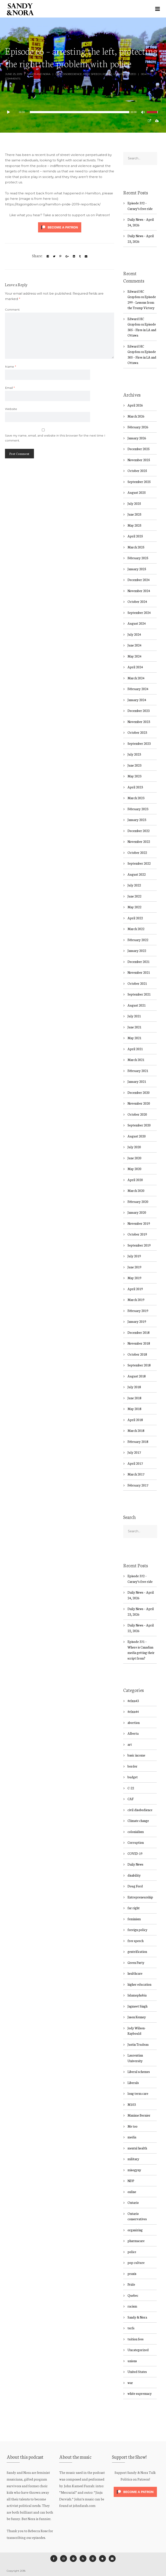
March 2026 (136, 416)
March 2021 (136, 1059)
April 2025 (135, 536)
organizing (135, 2230)
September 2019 (139, 1245)
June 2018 (134, 1398)
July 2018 (134, 1387)
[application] (83, 112)
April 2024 (135, 667)
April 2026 (135, 405)
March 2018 (136, 1430)
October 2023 (137, 732)
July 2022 (134, 885)
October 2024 (137, 601)
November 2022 (139, 841)
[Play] (10, 112)
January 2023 (137, 819)
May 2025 (134, 525)
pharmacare (136, 2240)
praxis (132, 2273)
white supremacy (140, 2393)
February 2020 (138, 1201)
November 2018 (139, 1343)
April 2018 (135, 1419)
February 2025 (138, 558)
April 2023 (135, 787)
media (132, 2137)
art (130, 1744)
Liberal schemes (139, 2071)
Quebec (133, 2295)
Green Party (136, 1962)
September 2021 (139, 994)
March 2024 (136, 678)
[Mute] (143, 113)
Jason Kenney (137, 2017)
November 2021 (139, 972)
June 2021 (134, 1027)
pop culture (136, 2262)
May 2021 (134, 1037)
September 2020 (139, 1125)
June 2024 (134, 645)
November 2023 (139, 721)
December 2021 (139, 961)
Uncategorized (124, 74)
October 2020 (137, 1114)
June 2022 (134, 896)
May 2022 (134, 907)
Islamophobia (137, 1995)
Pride (131, 2284)
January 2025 (137, 569)
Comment (12, 309)
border (132, 1766)
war (130, 2382)
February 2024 (138, 688)
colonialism (136, 1831)
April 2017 (135, 1463)
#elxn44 (133, 1711)
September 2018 (139, 1365)
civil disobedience (69, 74)
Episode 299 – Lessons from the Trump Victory (142, 302)
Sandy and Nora (38, 74)
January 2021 (137, 1081)
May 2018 (134, 1408)
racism (132, 2306)
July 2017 (134, 1452)
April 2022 (135, 918)
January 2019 (137, 1321)
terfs (131, 2328)
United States (137, 2371)
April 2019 (135, 1288)
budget (133, 1777)
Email (10, 387)
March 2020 (136, 1190)
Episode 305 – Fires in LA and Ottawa (142, 329)
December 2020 (139, 1092)
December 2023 (139, 710)
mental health (137, 2148)
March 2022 (136, 928)
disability (134, 1875)
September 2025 (139, 481)
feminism (134, 1919)
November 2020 (139, 1103)
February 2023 (138, 809)
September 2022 (139, 863)
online (132, 2191)
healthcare (135, 1973)
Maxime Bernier (139, 2115)
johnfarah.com (84, 2505)
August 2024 (137, 623)
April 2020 (135, 1179)
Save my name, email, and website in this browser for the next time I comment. (55, 438)
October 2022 (137, 852)
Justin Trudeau (138, 2044)
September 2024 (139, 612)
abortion (134, 1722)
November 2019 (139, 1223)
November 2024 (139, 590)
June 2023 (134, 765)
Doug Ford (135, 1886)
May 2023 (134, 776)
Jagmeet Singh (137, 2006)
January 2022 (137, 950)
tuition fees (136, 2339)
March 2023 (136, 798)
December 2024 (139, 579)
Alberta (133, 1733)
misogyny (134, 2170)
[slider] (79, 112)
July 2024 (134, 634)
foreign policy (137, 1929)
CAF (131, 1798)
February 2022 (138, 939)
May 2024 (134, 656)
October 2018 (137, 1354)
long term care (138, 2093)
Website (11, 409)
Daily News (135, 1864)
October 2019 (137, 1234)
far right (134, 1908)
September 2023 (139, 743)
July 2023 (134, 754)
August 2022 (137, 874)
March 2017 (136, 1474)
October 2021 (137, 983)
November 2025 (139, 459)
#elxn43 (133, 1700)
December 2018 (139, 1332)
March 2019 (136, 1299)
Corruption (136, 1842)
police (107, 74)
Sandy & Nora (137, 2317)
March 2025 (136, 547)
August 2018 (137, 1376)
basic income (136, 1755)
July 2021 (134, 1016)
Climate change (138, 1820)
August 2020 (137, 1136)
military (133, 2159)
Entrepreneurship (140, 1897)
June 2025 (134, 514)
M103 (132, 2104)
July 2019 (134, 1256)
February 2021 (138, 1070)
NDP (131, 2180)
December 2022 (139, 830)
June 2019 (134, 1267)
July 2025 (134, 503)
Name (10, 366)
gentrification (137, 1951)
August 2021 (137, 1005)
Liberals (133, 2082)
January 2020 (137, 1212)
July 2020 (134, 1147)
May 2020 (134, 1168)
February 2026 (138, 427)
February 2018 (138, 1441)
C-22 (131, 1788)
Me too (132, 2126)
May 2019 (134, 1277)
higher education (139, 1984)
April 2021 (135, 1049)
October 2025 (137, 470)
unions (132, 2360)
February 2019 (138, 1310)
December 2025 (139, 448)
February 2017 (138, 1485)
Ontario (133, 2202)
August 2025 (137, 492)
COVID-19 (135, 1853)
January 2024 (137, 699)
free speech (92, 74)
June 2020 (134, 1158)
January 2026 (137, 438)
